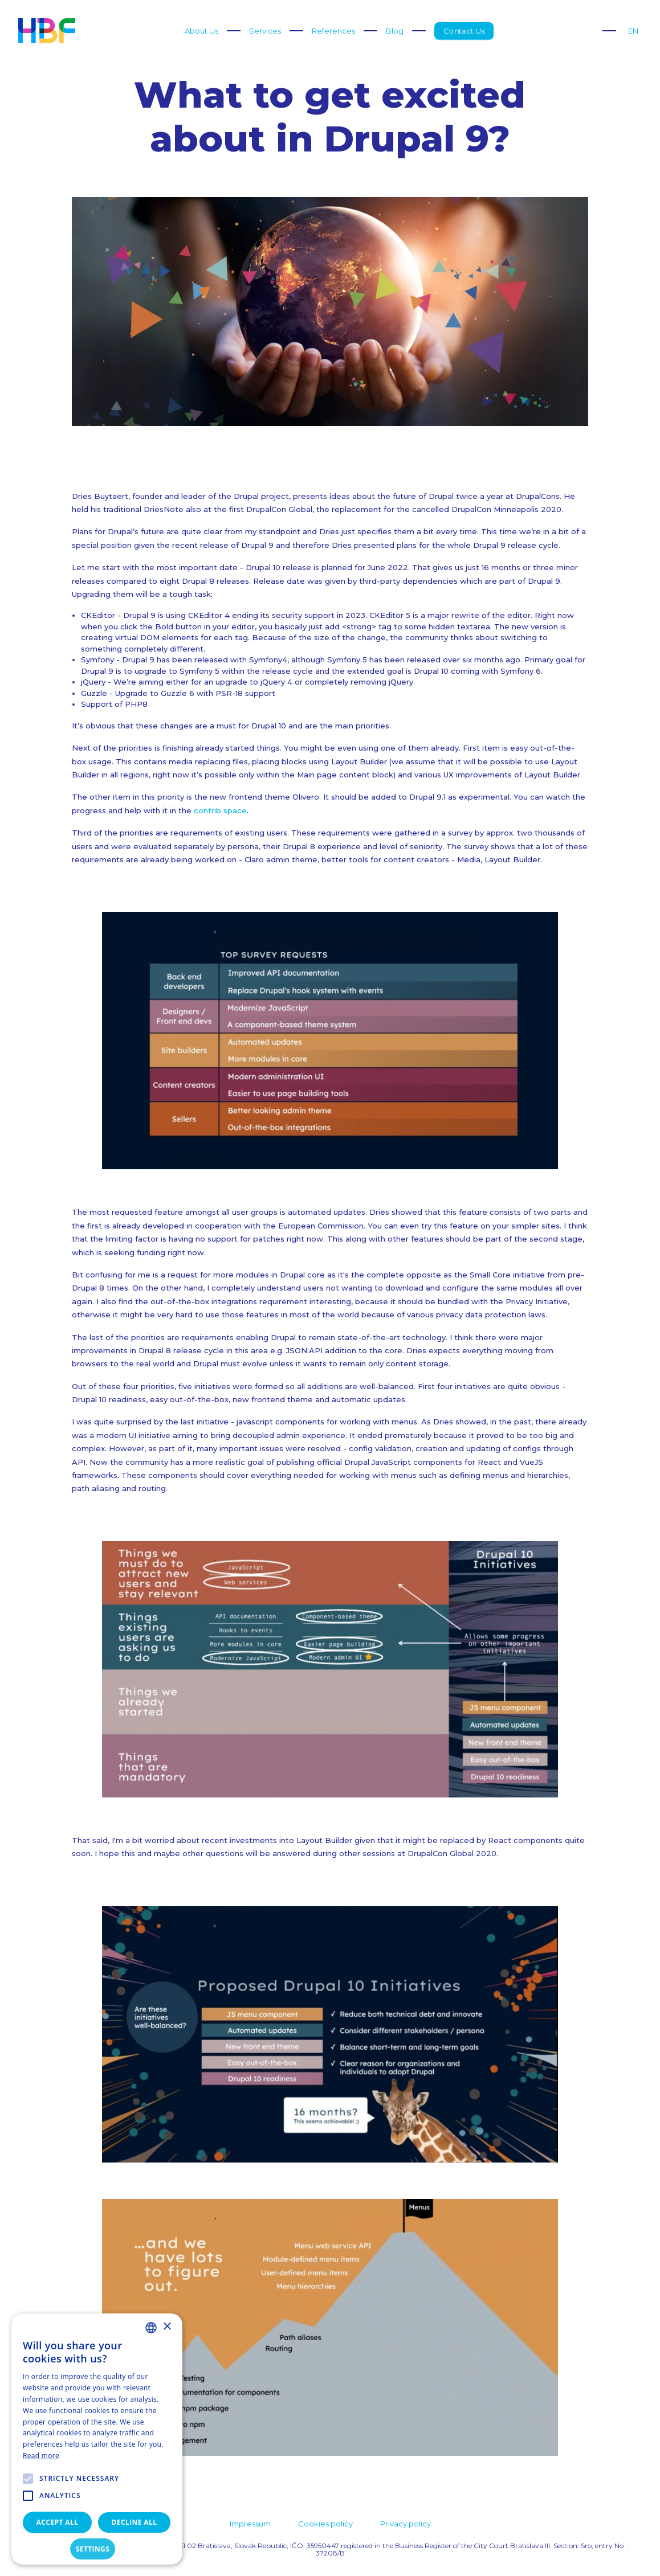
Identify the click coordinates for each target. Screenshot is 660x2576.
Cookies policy (325, 2524)
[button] (97, 2549)
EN (633, 30)
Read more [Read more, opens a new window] (41, 2455)
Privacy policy (405, 2524)
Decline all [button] (134, 2522)
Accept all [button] (57, 2522)
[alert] (96, 2439)
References (333, 31)
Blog (395, 31)
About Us (201, 31)
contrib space (220, 810)
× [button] (166, 2327)
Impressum (250, 2524)
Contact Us (463, 30)
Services (265, 31)
